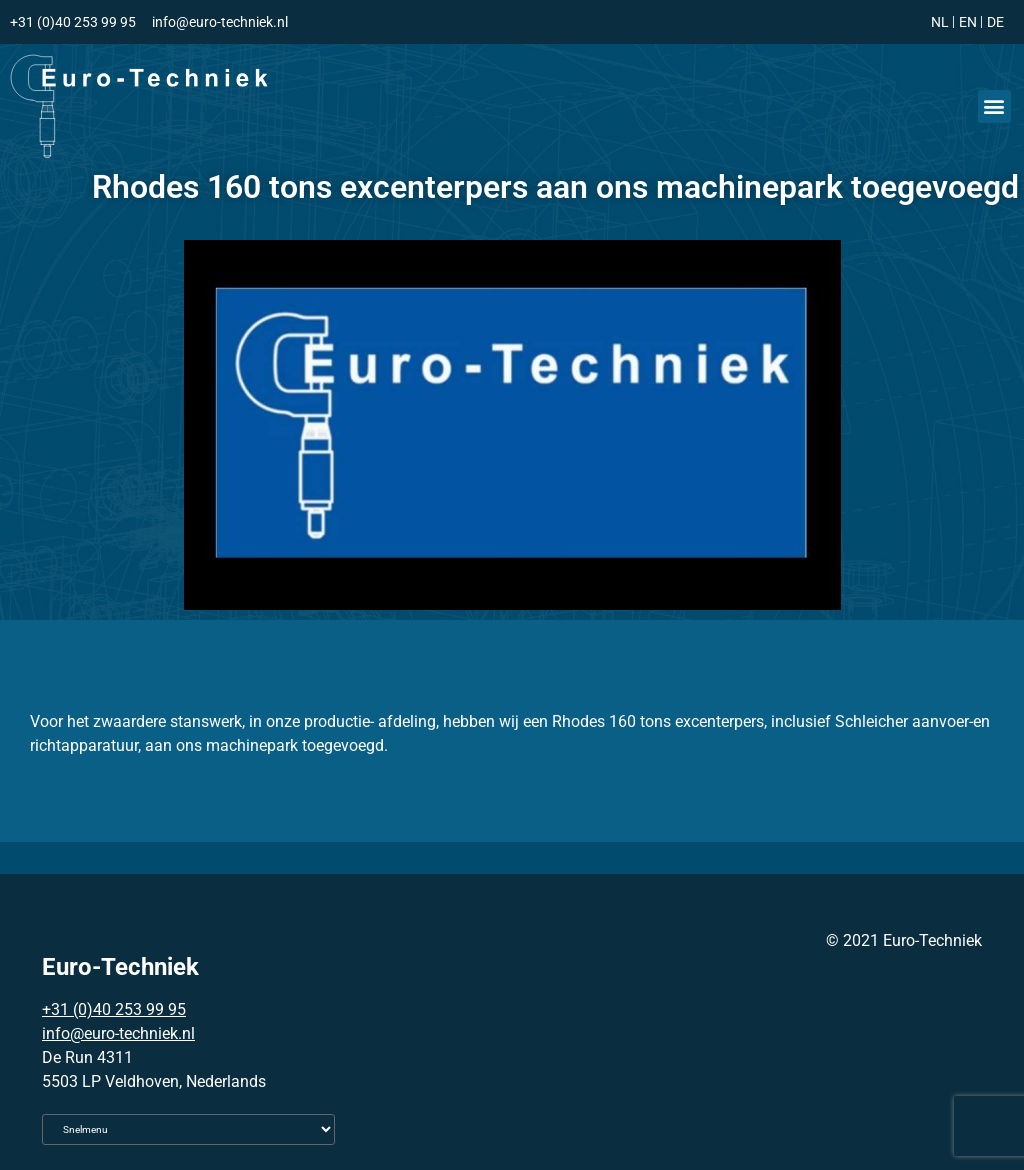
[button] (994, 106)
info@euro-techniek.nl (118, 1033)
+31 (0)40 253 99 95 (114, 1009)
